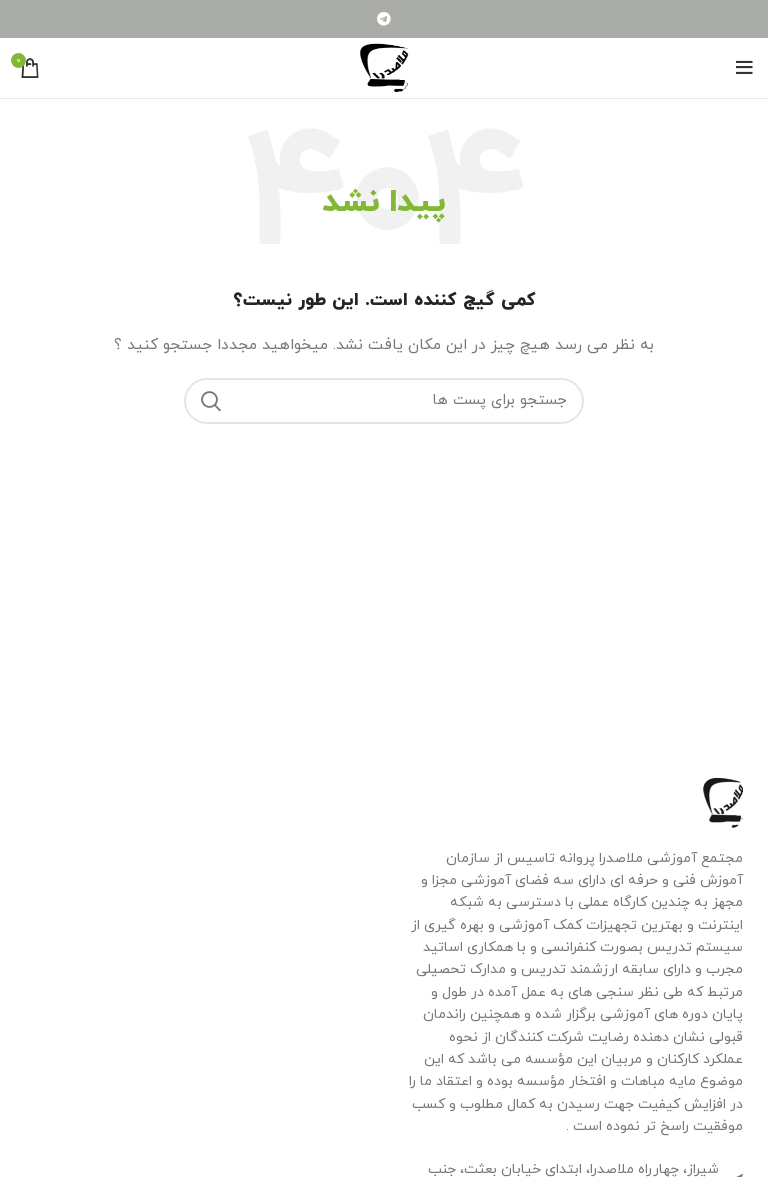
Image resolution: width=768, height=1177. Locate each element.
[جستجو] (384, 401)
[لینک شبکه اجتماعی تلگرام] (384, 19)
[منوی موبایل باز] (744, 68)
